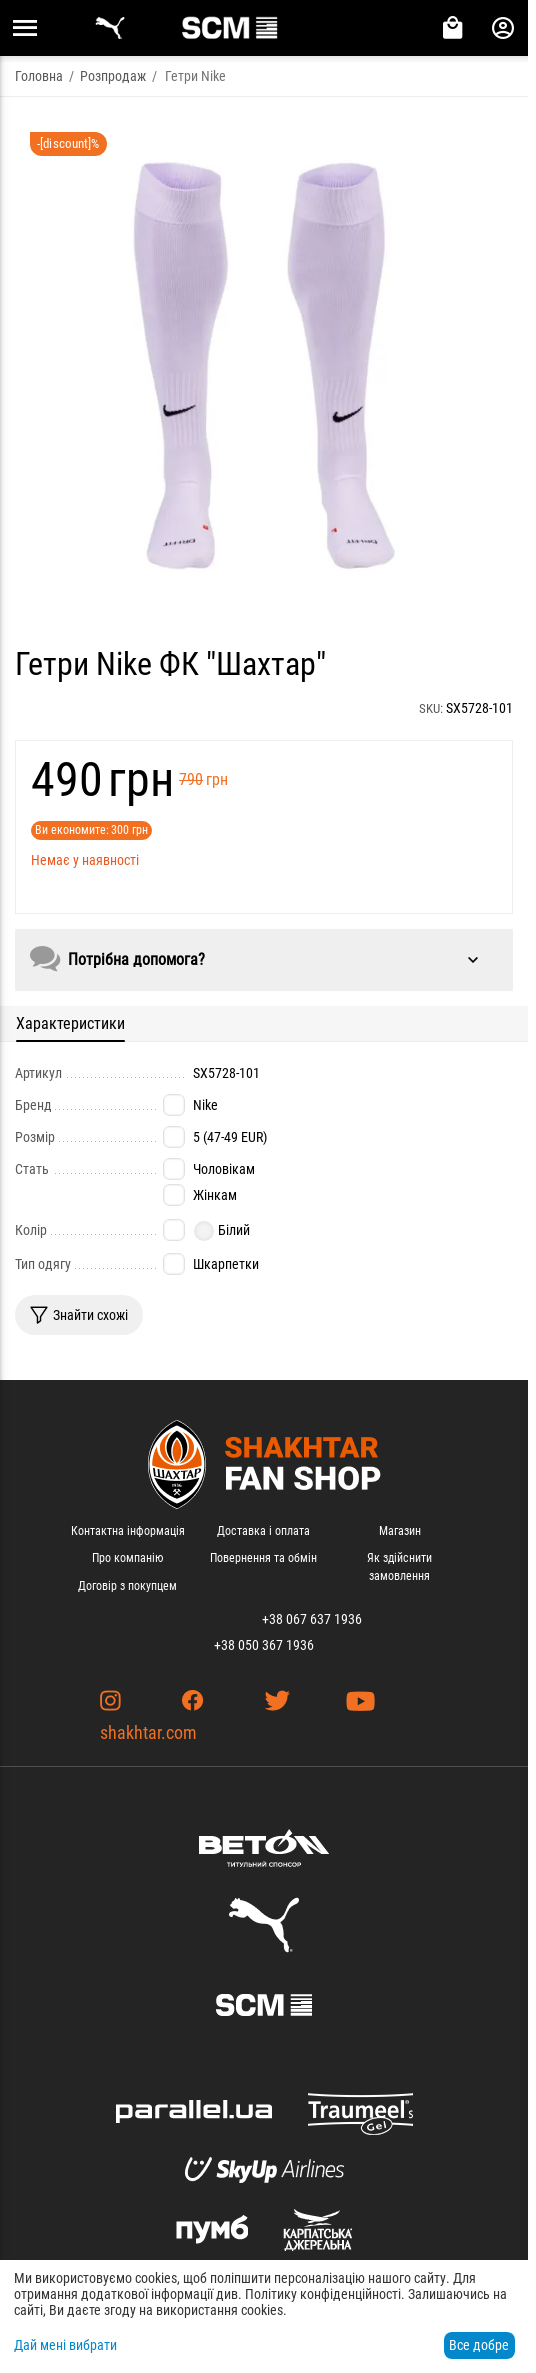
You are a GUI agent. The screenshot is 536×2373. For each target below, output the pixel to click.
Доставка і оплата (263, 1531)
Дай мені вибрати (65, 2345)
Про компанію (127, 1558)
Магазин (400, 1531)
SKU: (431, 708)
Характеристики (70, 1023)
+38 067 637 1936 (312, 1619)
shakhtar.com (148, 1732)
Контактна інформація (128, 1531)
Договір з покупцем (127, 1586)
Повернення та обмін (263, 1558)
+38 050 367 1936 (264, 1645)
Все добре (479, 2345)
